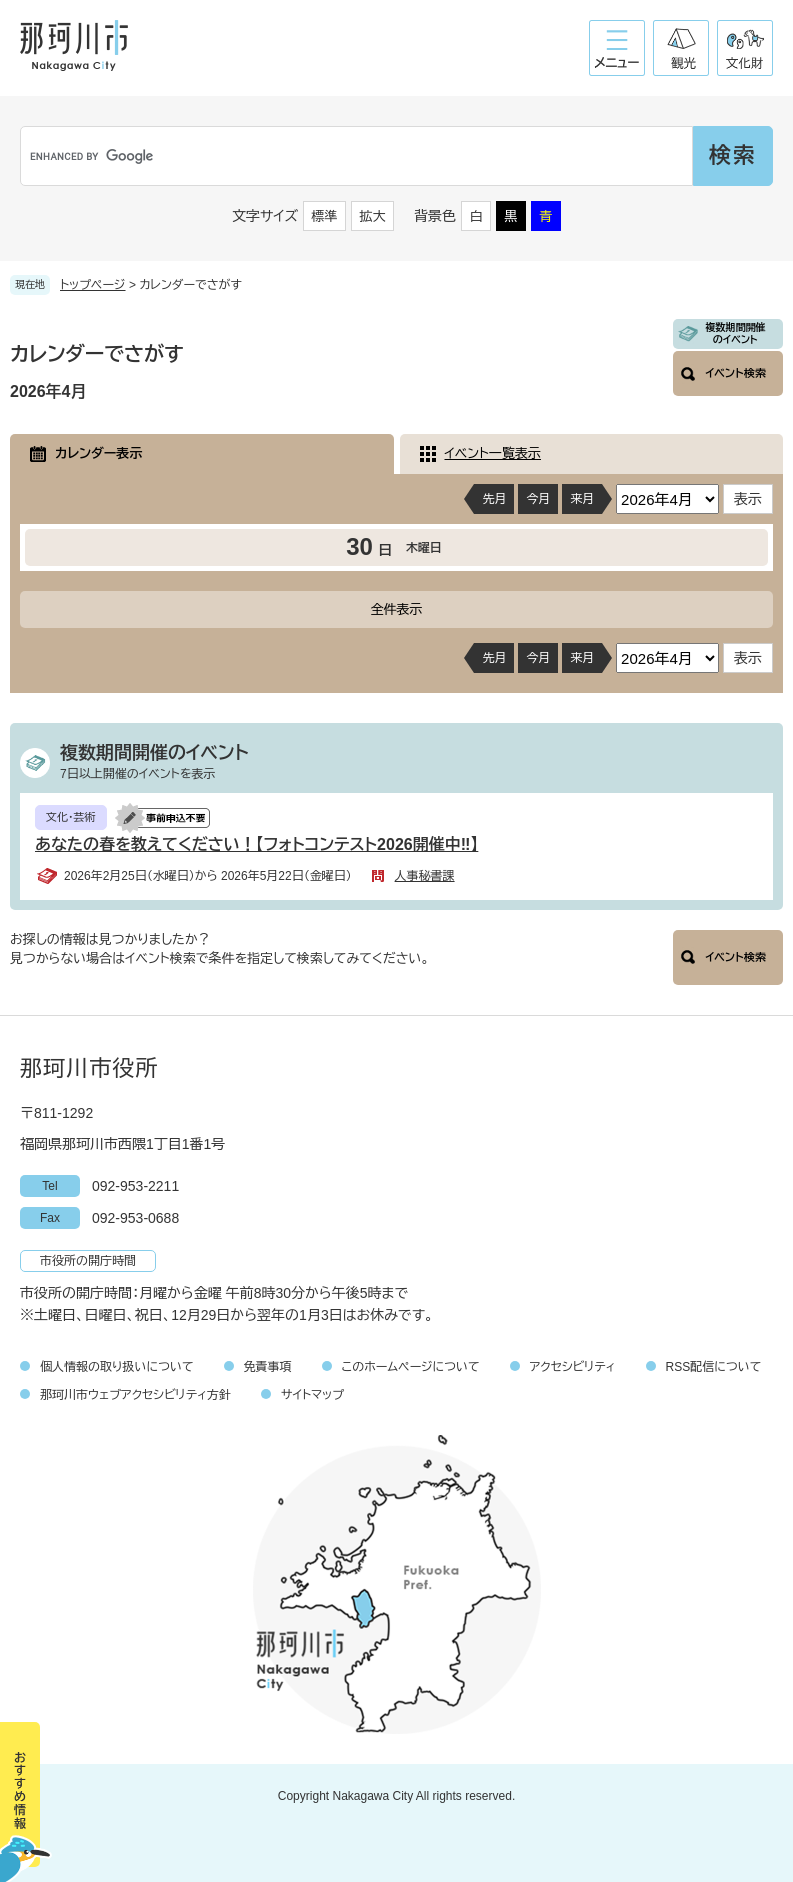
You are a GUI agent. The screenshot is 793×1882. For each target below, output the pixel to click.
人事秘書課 (425, 876)
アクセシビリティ (573, 1367)
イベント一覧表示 (493, 453)
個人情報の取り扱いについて (117, 1367)
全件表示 (397, 609)
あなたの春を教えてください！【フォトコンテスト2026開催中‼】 (256, 844)
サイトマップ (312, 1395)
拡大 (373, 216)
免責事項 (268, 1367)
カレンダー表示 (98, 453)
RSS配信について (714, 1367)
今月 (538, 499)
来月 (582, 499)
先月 (494, 499)
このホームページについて (411, 1367)
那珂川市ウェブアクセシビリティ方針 (135, 1395)
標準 (325, 216)
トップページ (93, 285)
